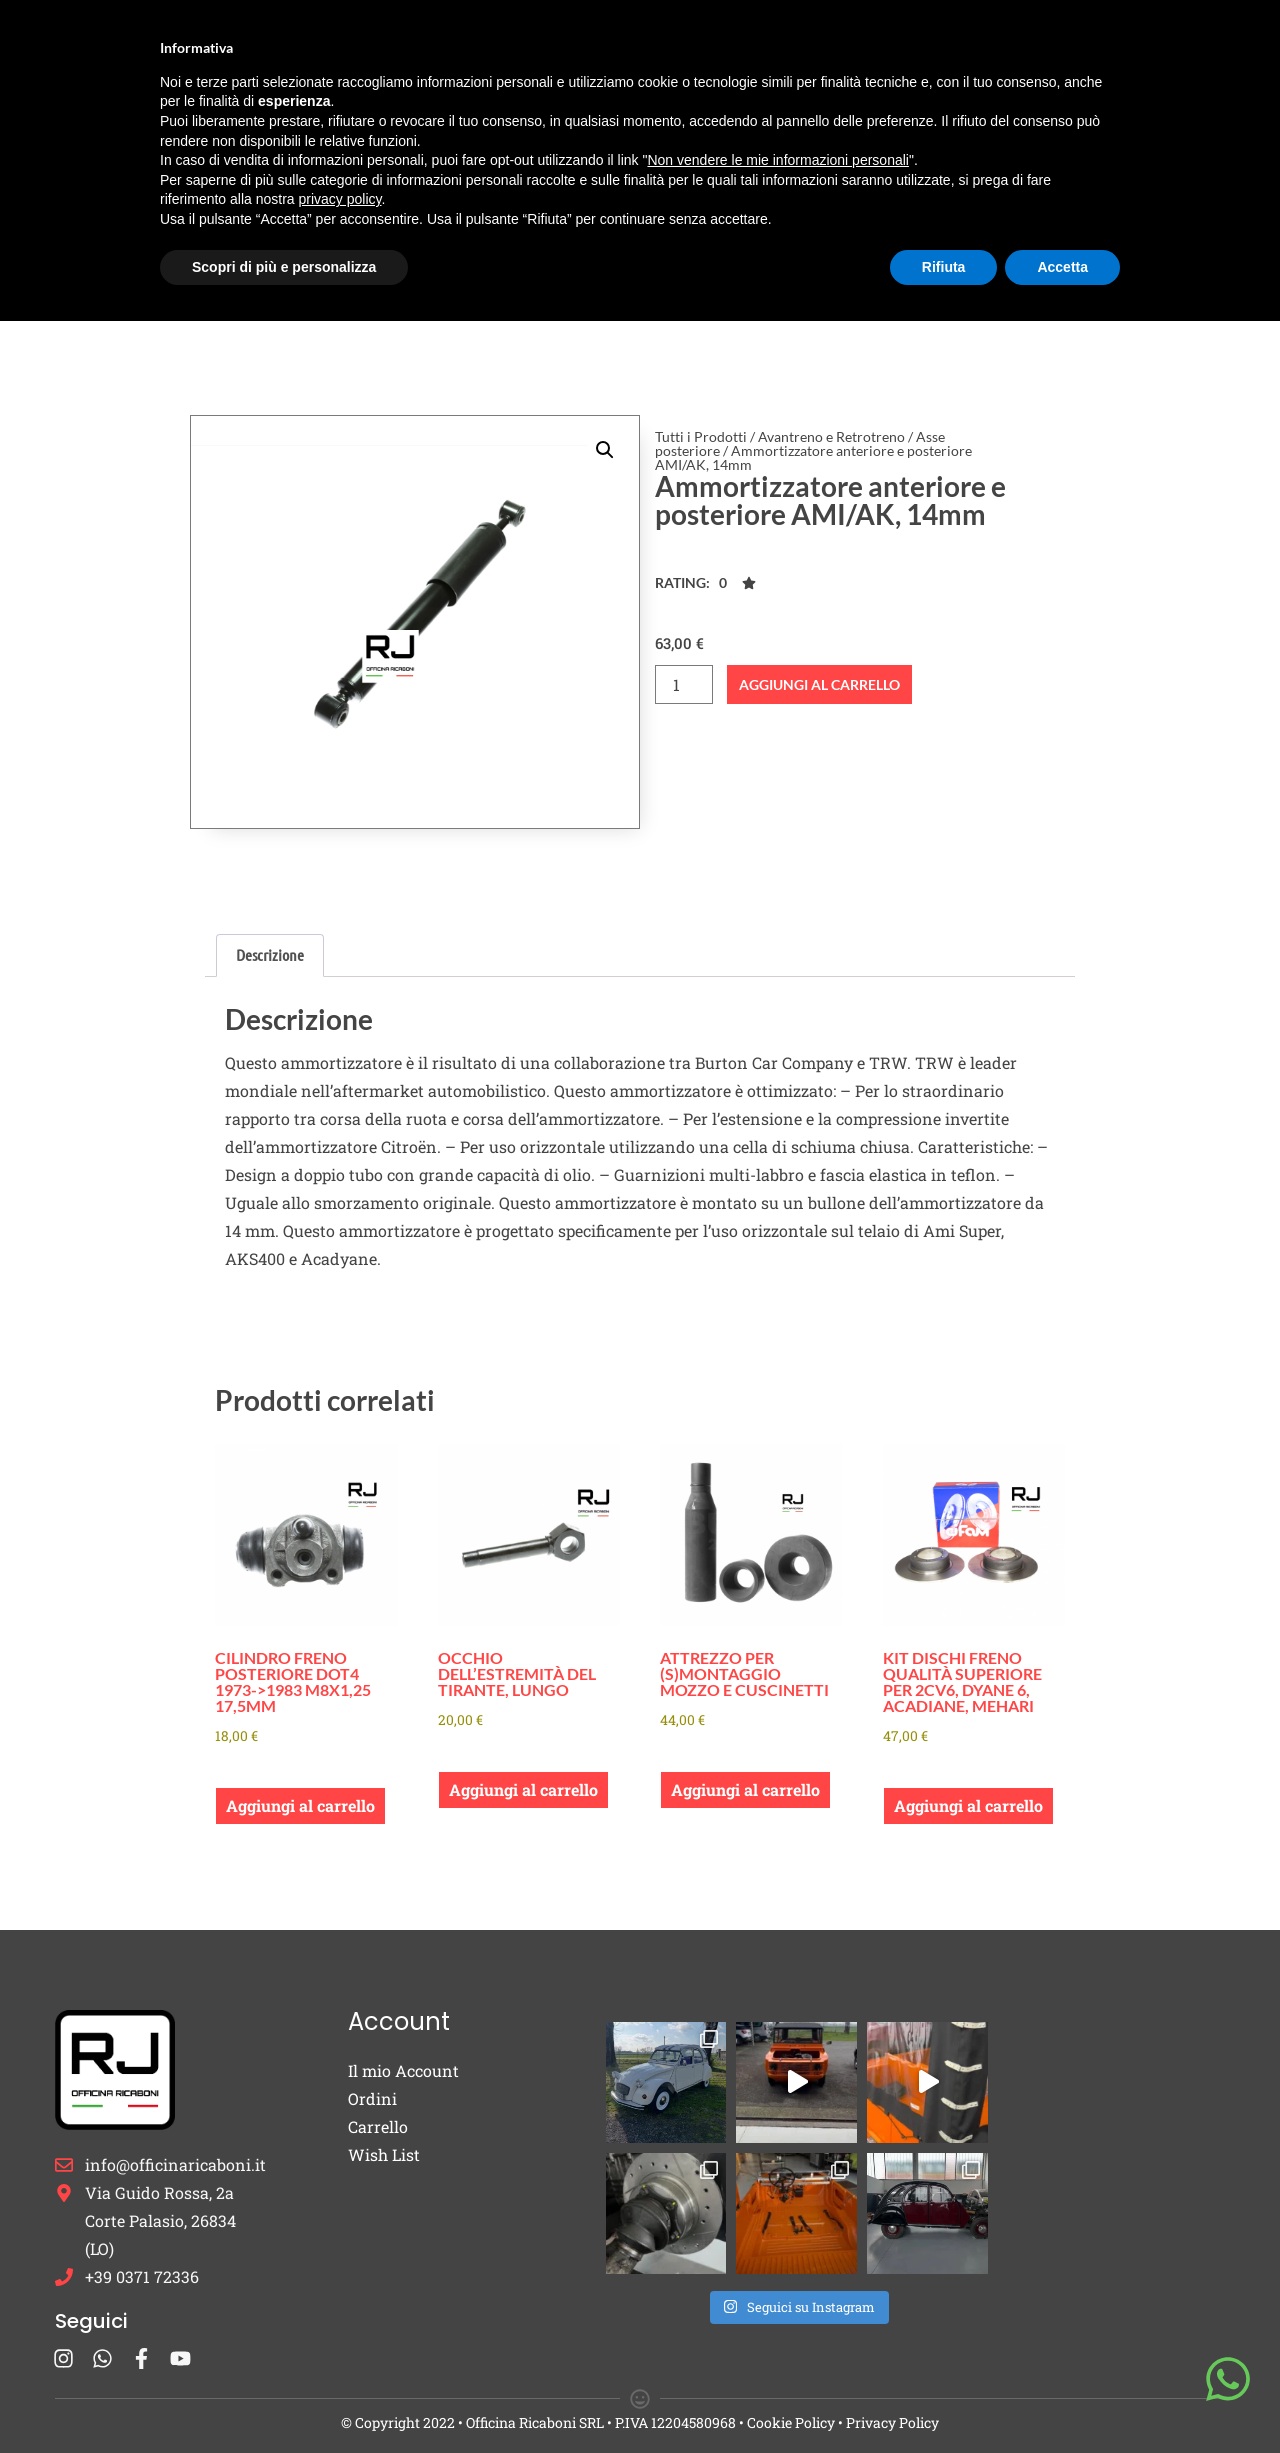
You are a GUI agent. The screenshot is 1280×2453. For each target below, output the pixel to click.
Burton (471, 43)
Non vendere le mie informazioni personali (777, 2292)
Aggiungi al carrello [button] (300, 1805)
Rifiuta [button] (944, 2398)
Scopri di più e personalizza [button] (284, 2398)
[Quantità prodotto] (684, 684)
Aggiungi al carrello (819, 684)
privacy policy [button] (340, 2331)
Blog (915, 43)
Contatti (992, 43)
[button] (605, 450)
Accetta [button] (1062, 2398)
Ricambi (363, 43)
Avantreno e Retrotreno (262, 310)
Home (275, 43)
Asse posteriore (411, 310)
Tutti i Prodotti (115, 310)
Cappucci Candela (609, 43)
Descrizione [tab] (270, 954)
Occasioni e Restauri (789, 43)
